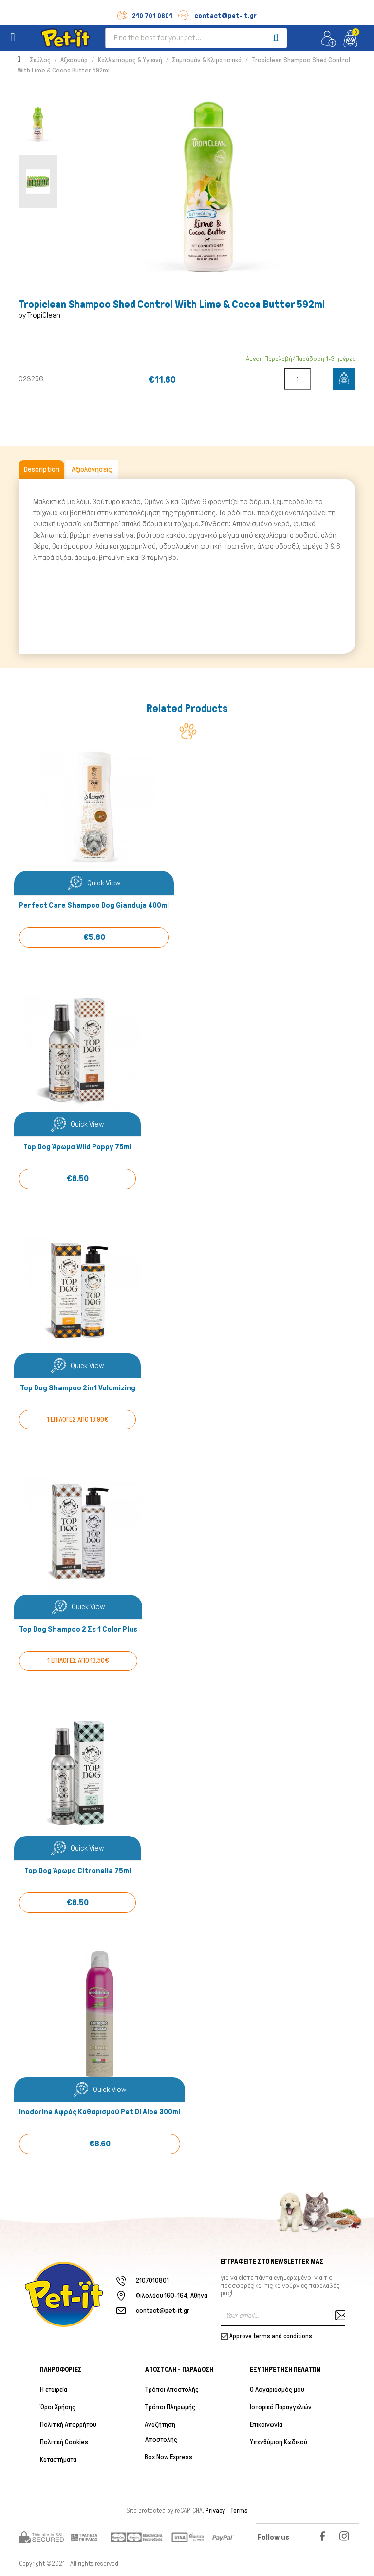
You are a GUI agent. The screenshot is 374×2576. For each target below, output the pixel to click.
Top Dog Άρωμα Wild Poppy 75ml (77, 1147)
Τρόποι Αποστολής (172, 2390)
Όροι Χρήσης (57, 2407)
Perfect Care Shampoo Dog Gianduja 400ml (94, 905)
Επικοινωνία (266, 2425)
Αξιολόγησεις (92, 469)
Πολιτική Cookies (64, 2442)
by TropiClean (39, 315)
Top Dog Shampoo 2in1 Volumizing (77, 1388)
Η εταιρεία (53, 2390)
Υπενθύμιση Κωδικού (278, 2442)
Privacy (215, 2511)
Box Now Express (169, 2457)
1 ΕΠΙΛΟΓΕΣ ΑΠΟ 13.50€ (78, 1661)
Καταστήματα (58, 2460)
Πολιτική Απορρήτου (68, 2425)
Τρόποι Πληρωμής (170, 2407)
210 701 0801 (144, 15)
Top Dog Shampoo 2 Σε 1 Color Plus (78, 1629)
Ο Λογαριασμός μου (277, 2390)
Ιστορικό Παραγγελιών (281, 2407)
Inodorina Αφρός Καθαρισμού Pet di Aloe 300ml (99, 2112)
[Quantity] (297, 379)
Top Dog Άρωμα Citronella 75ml (77, 1871)
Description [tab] (41, 469)
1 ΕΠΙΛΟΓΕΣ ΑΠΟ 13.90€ (78, 1419)
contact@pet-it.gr (217, 15)
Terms (239, 2511)
